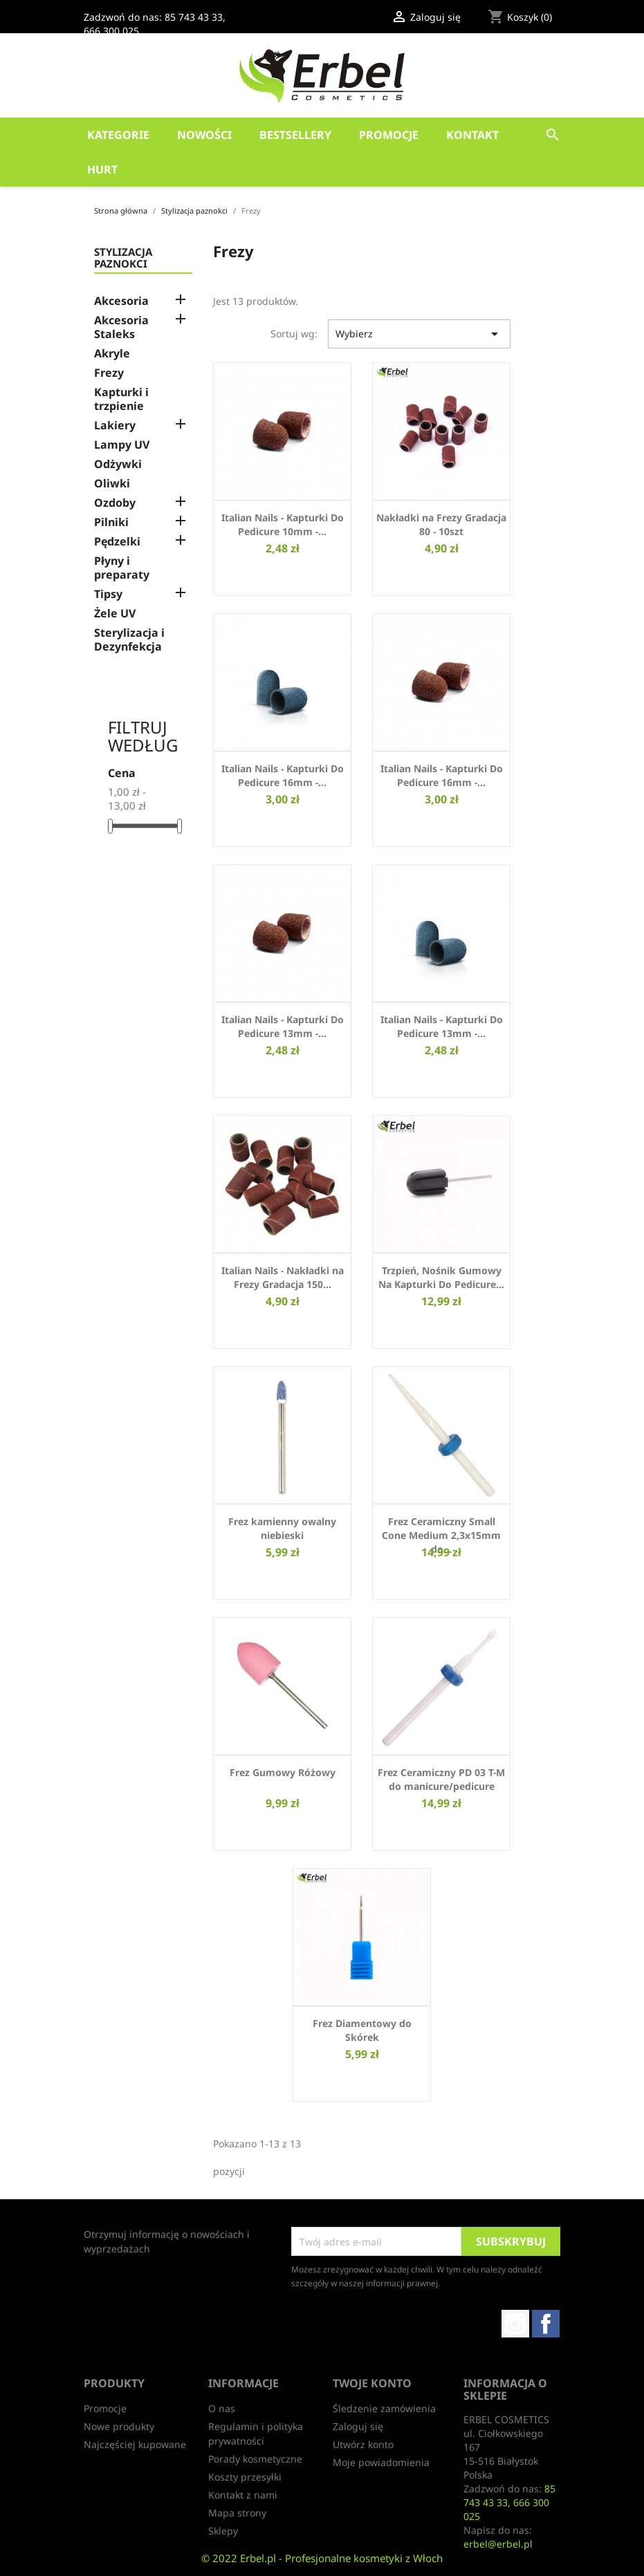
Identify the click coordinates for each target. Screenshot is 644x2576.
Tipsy (108, 594)
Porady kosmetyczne (255, 2458)
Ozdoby (115, 503)
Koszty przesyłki (245, 2476)
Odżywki (118, 464)
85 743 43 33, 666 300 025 (509, 2502)
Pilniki (111, 522)
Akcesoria (121, 301)
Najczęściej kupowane (135, 2444)
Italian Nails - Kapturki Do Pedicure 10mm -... (282, 524)
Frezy (109, 373)
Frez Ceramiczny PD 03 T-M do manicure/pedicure (441, 1779)
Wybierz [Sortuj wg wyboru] (419, 334)
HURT (102, 169)
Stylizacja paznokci (123, 258)
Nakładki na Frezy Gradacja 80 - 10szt (441, 524)
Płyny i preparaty (121, 568)
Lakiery (115, 425)
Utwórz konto (363, 2444)
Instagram (515, 2323)
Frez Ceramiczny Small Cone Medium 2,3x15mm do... (441, 1535)
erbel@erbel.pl (498, 2543)
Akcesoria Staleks (121, 327)
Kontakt (472, 134)
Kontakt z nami (242, 2494)
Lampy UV (121, 445)
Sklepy (223, 2530)
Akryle (112, 353)
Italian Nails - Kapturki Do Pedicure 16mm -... (282, 775)
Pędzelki (117, 541)
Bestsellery (295, 134)
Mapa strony (237, 2512)
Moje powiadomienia (381, 2462)
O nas (221, 2408)
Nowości (204, 134)
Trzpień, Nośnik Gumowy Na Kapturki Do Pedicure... (441, 1277)
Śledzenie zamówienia (384, 2408)
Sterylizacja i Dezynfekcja (129, 640)
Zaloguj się (358, 2426)
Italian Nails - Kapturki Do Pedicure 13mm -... (282, 1026)
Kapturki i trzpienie (121, 399)
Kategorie (118, 134)
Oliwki (112, 483)
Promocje (388, 134)
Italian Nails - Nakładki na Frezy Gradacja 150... (282, 1277)
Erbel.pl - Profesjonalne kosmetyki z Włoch (341, 2558)
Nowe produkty (119, 2426)
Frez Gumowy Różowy (282, 1772)
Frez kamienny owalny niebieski (282, 1528)
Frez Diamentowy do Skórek (362, 2030)
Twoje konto (372, 2383)
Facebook (546, 2323)
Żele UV (115, 613)
